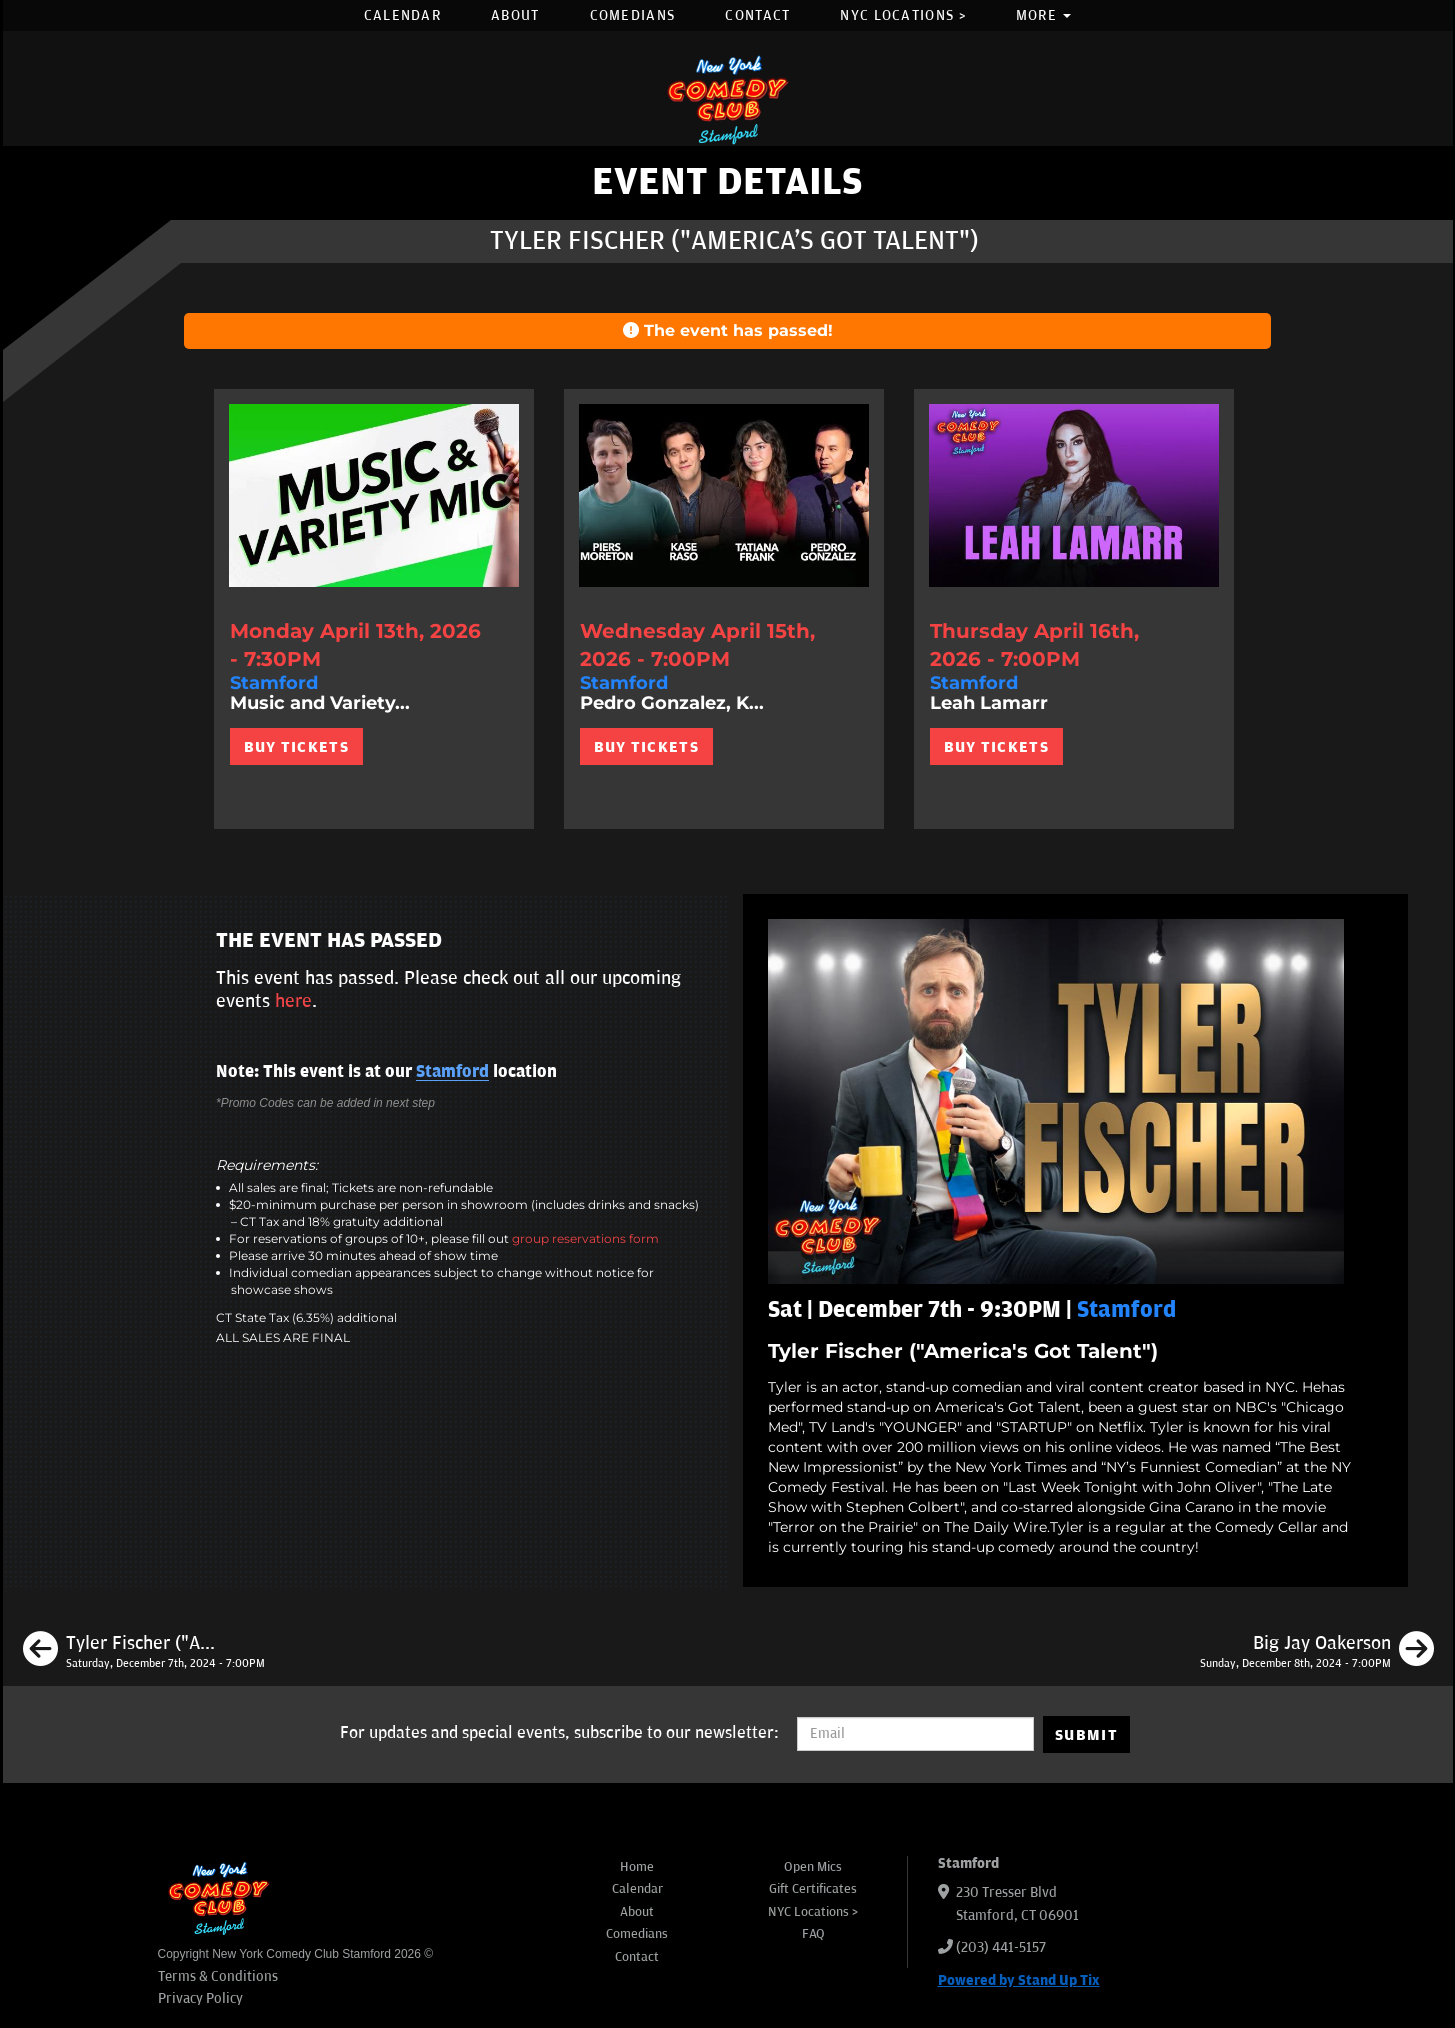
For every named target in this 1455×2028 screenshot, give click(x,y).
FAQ (813, 1934)
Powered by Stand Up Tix (1019, 1980)
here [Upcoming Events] (293, 1001)
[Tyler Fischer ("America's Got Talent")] (144, 1652)
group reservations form (585, 1238)
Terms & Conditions (218, 1976)
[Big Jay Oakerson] (1317, 1652)
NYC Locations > (903, 15)
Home (637, 1867)
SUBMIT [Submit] (1086, 1735)
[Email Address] (915, 1734)
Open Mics (813, 1867)
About (515, 15)
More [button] (1044, 15)
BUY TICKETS (296, 747)
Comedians (633, 15)
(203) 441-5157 (1001, 1947)
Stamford (452, 1072)
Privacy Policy (200, 1998)
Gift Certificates (813, 1889)
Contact (757, 15)
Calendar (402, 15)
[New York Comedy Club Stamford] (728, 99)
